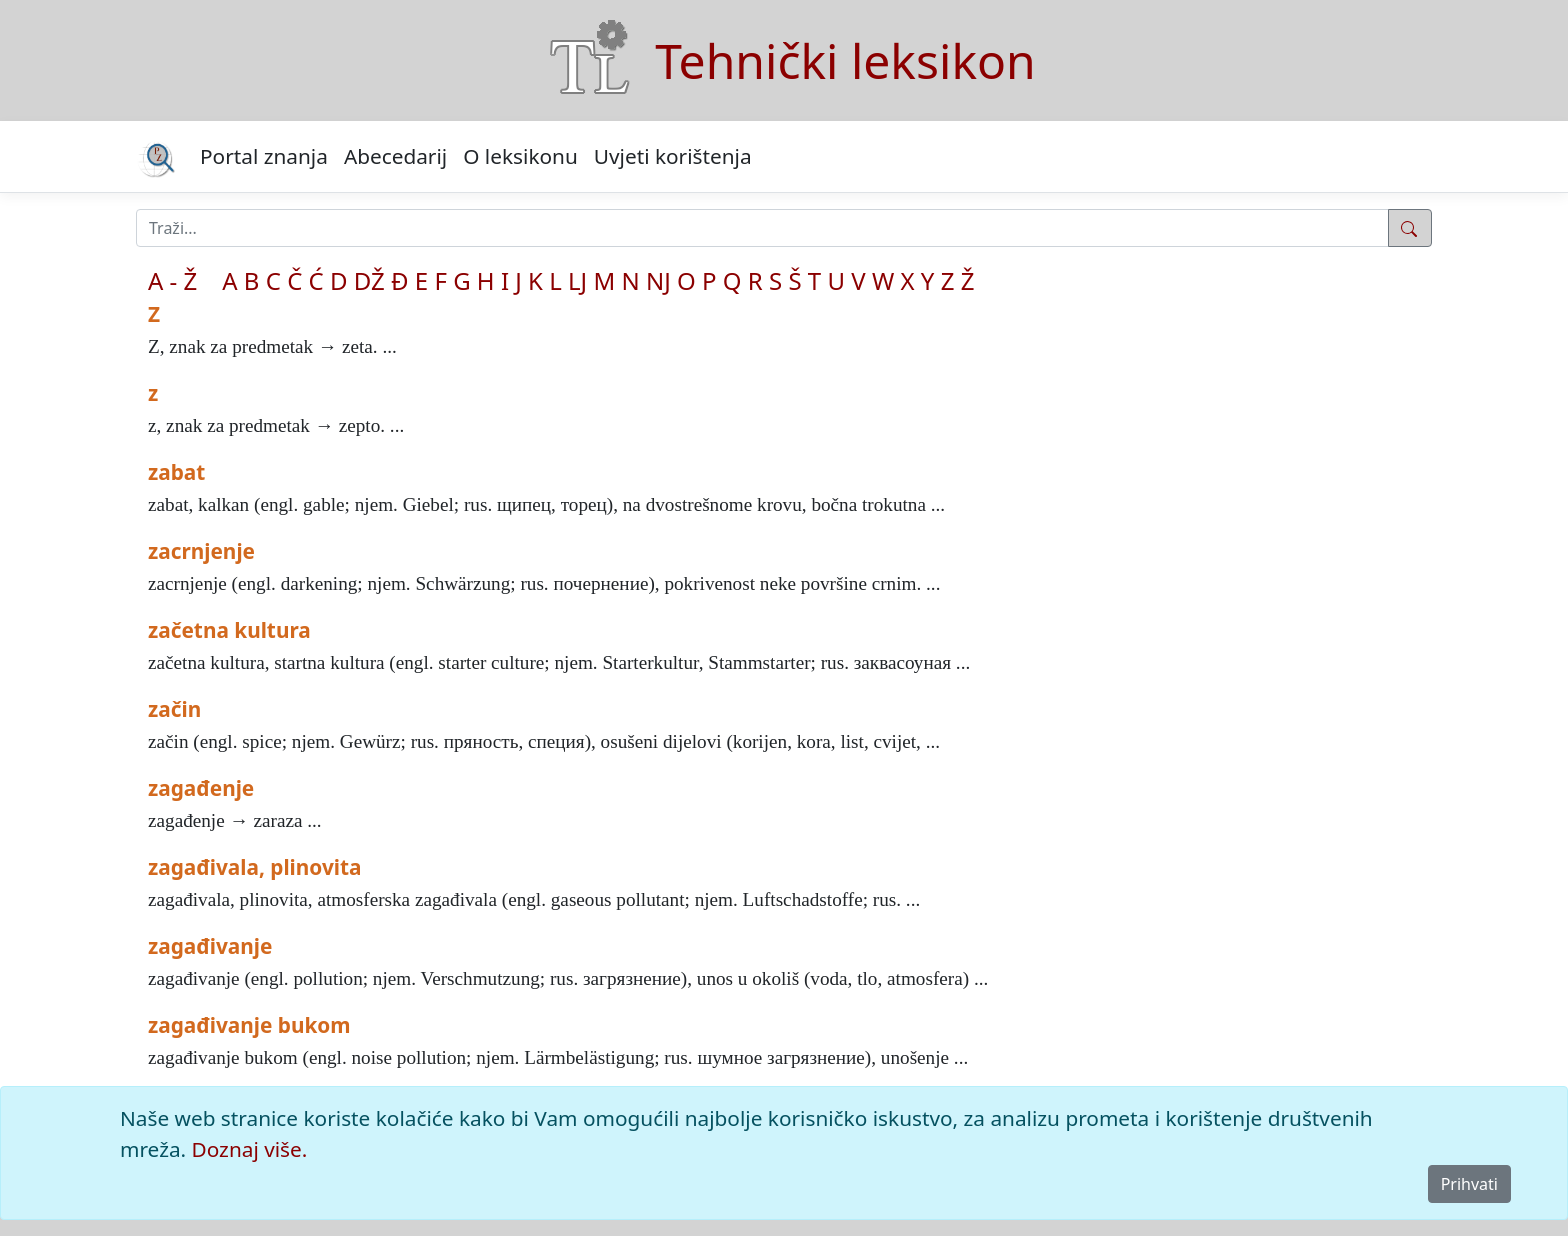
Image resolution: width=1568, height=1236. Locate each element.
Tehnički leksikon (845, 60)
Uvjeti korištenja (673, 156)
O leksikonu (520, 156)
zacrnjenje (201, 551)
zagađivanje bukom (249, 1025)
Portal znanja (264, 156)
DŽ (369, 280)
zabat (176, 472)
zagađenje (201, 788)
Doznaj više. (250, 1149)
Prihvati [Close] (1469, 1184)
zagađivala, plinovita (255, 867)
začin (174, 709)
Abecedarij (395, 156)
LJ (577, 280)
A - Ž (172, 280)
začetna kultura (229, 630)
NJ (658, 280)
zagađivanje (210, 946)
